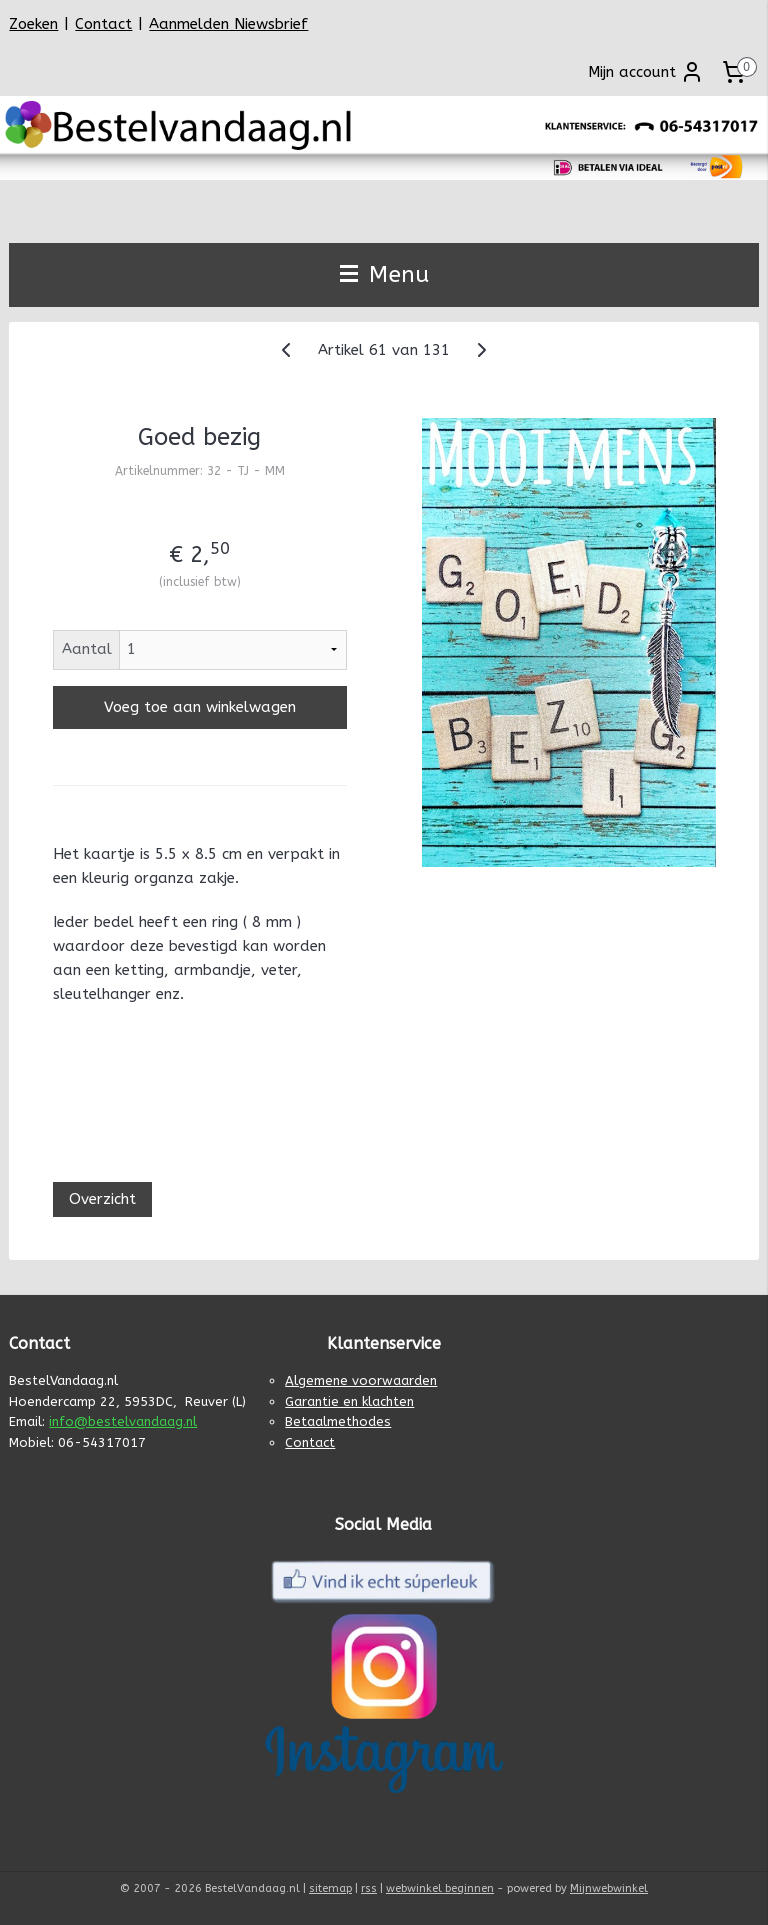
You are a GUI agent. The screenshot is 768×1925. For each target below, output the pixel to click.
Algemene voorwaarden (361, 1380)
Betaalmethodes (338, 1421)
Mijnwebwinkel (609, 1888)
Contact (103, 24)
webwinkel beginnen (440, 1888)
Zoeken (33, 24)
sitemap (330, 1888)
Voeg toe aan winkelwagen (200, 707)
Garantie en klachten (349, 1401)
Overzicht (102, 1199)
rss (369, 1888)
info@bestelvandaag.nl (123, 1421)
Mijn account (646, 72)
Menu (384, 274)
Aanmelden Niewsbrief (228, 24)
